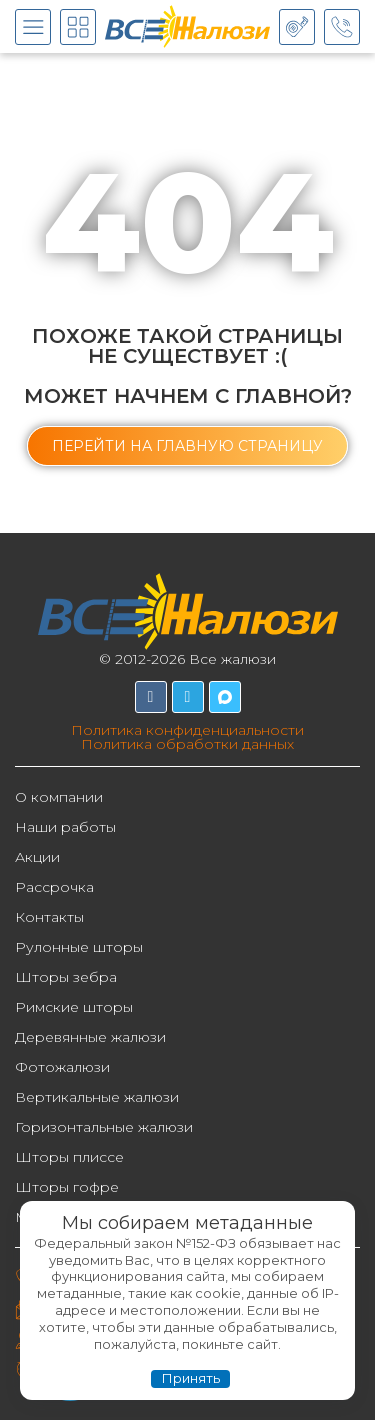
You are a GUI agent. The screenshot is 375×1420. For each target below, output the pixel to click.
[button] (187, 446)
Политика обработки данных (187, 744)
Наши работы (65, 827)
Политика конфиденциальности (187, 730)
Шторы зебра (66, 977)
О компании (59, 797)
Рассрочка (54, 887)
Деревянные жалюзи (90, 1037)
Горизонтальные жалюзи (104, 1127)
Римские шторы (74, 1007)
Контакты (49, 917)
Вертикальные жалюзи (97, 1097)
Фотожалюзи (62, 1067)
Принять (191, 1378)
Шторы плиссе (69, 1157)
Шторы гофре (67, 1187)
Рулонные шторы (79, 947)
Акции (37, 857)
